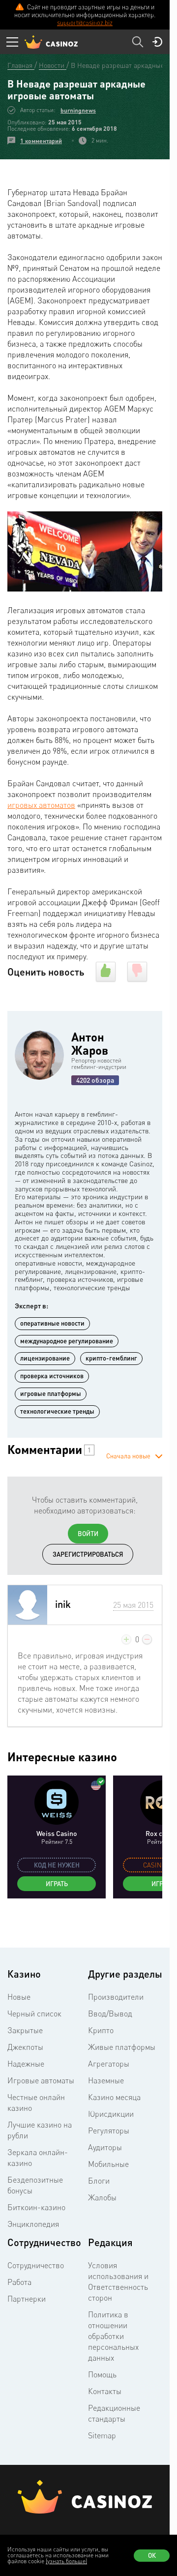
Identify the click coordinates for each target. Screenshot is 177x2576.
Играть (57, 1884)
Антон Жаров (89, 1043)
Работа (19, 2282)
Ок (152, 2555)
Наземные (106, 2080)
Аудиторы (105, 2147)
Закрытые (25, 2030)
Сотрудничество (35, 2265)
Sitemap (102, 2435)
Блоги (99, 2181)
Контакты (104, 2391)
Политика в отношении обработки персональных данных (113, 2336)
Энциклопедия (33, 2224)
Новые (18, 1997)
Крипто (101, 2030)
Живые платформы (121, 2047)
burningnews (78, 110)
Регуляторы (108, 2130)
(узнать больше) (66, 2561)
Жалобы (102, 2197)
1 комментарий (41, 141)
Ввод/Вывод (110, 2013)
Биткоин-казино (36, 2207)
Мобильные (108, 2164)
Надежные (25, 2064)
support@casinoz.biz (85, 23)
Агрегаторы (108, 2064)
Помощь (102, 2374)
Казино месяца (114, 2097)
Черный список (34, 2013)
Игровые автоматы (40, 2080)
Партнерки (26, 2299)
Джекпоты (25, 2047)
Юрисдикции (111, 2114)
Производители (116, 1997)
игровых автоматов (41, 805)
